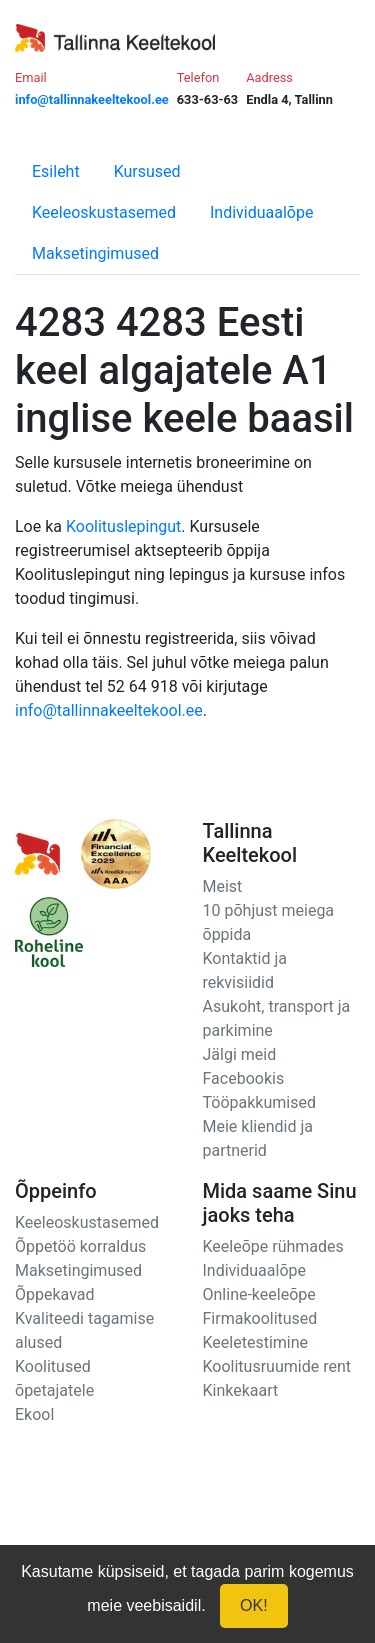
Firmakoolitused (260, 1318)
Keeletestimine (256, 1342)
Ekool (34, 1414)
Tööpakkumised (259, 1102)
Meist (223, 886)
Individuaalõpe (261, 212)
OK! (254, 1605)
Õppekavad (55, 1294)
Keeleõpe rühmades (273, 1246)
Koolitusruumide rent (277, 1366)
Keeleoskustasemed (104, 212)
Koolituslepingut (123, 526)
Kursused (147, 171)
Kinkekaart (241, 1390)
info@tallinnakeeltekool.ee (109, 710)
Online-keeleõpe (259, 1294)
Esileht (56, 171)
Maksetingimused (95, 253)
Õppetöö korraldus (80, 1246)
